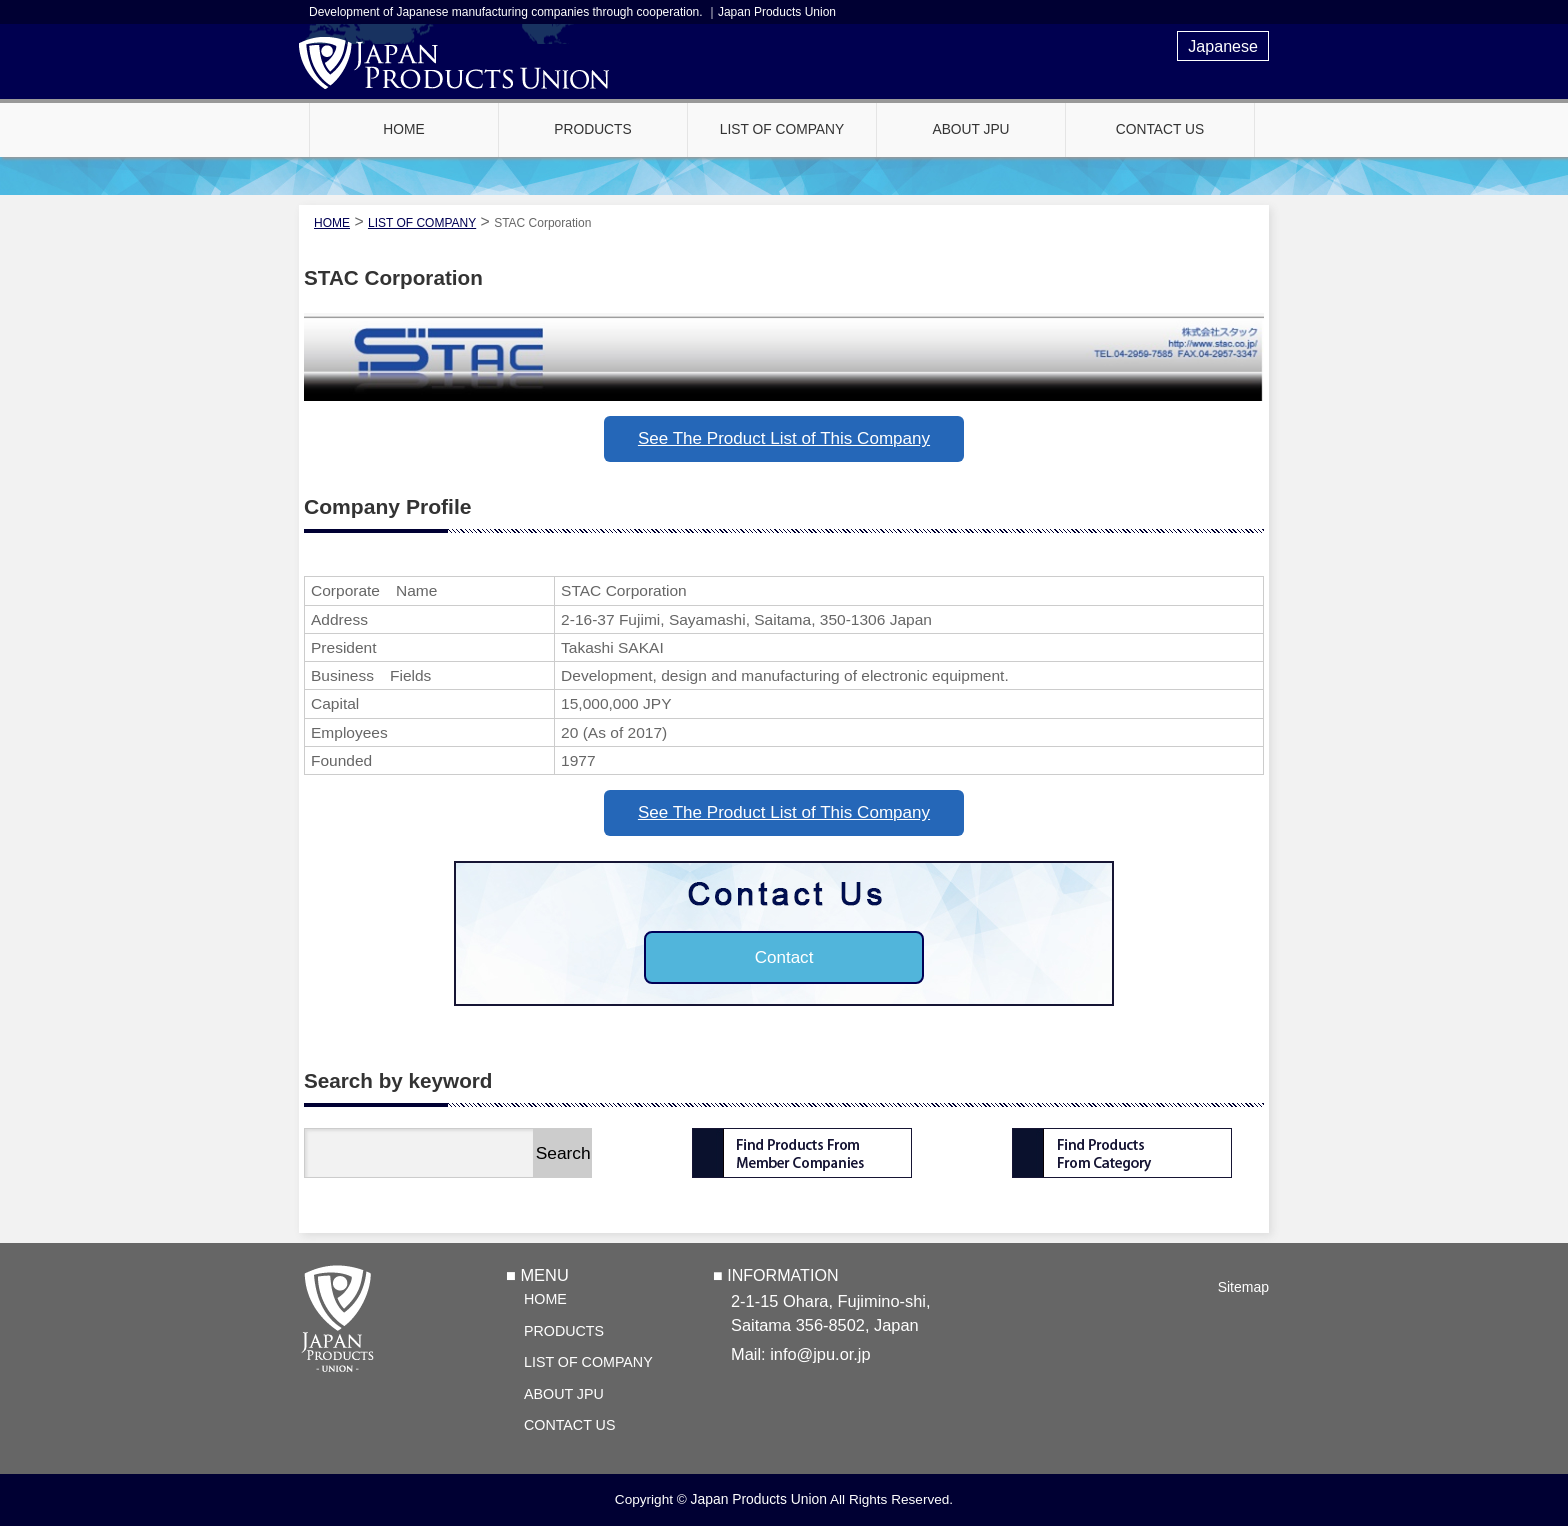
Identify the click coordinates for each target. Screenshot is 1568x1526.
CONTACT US (569, 1425)
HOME (545, 1299)
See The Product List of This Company (784, 438)
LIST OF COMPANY (588, 1362)
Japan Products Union (759, 1499)
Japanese (1223, 46)
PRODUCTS (564, 1331)
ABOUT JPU (564, 1394)
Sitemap (1243, 1287)
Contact (784, 957)
